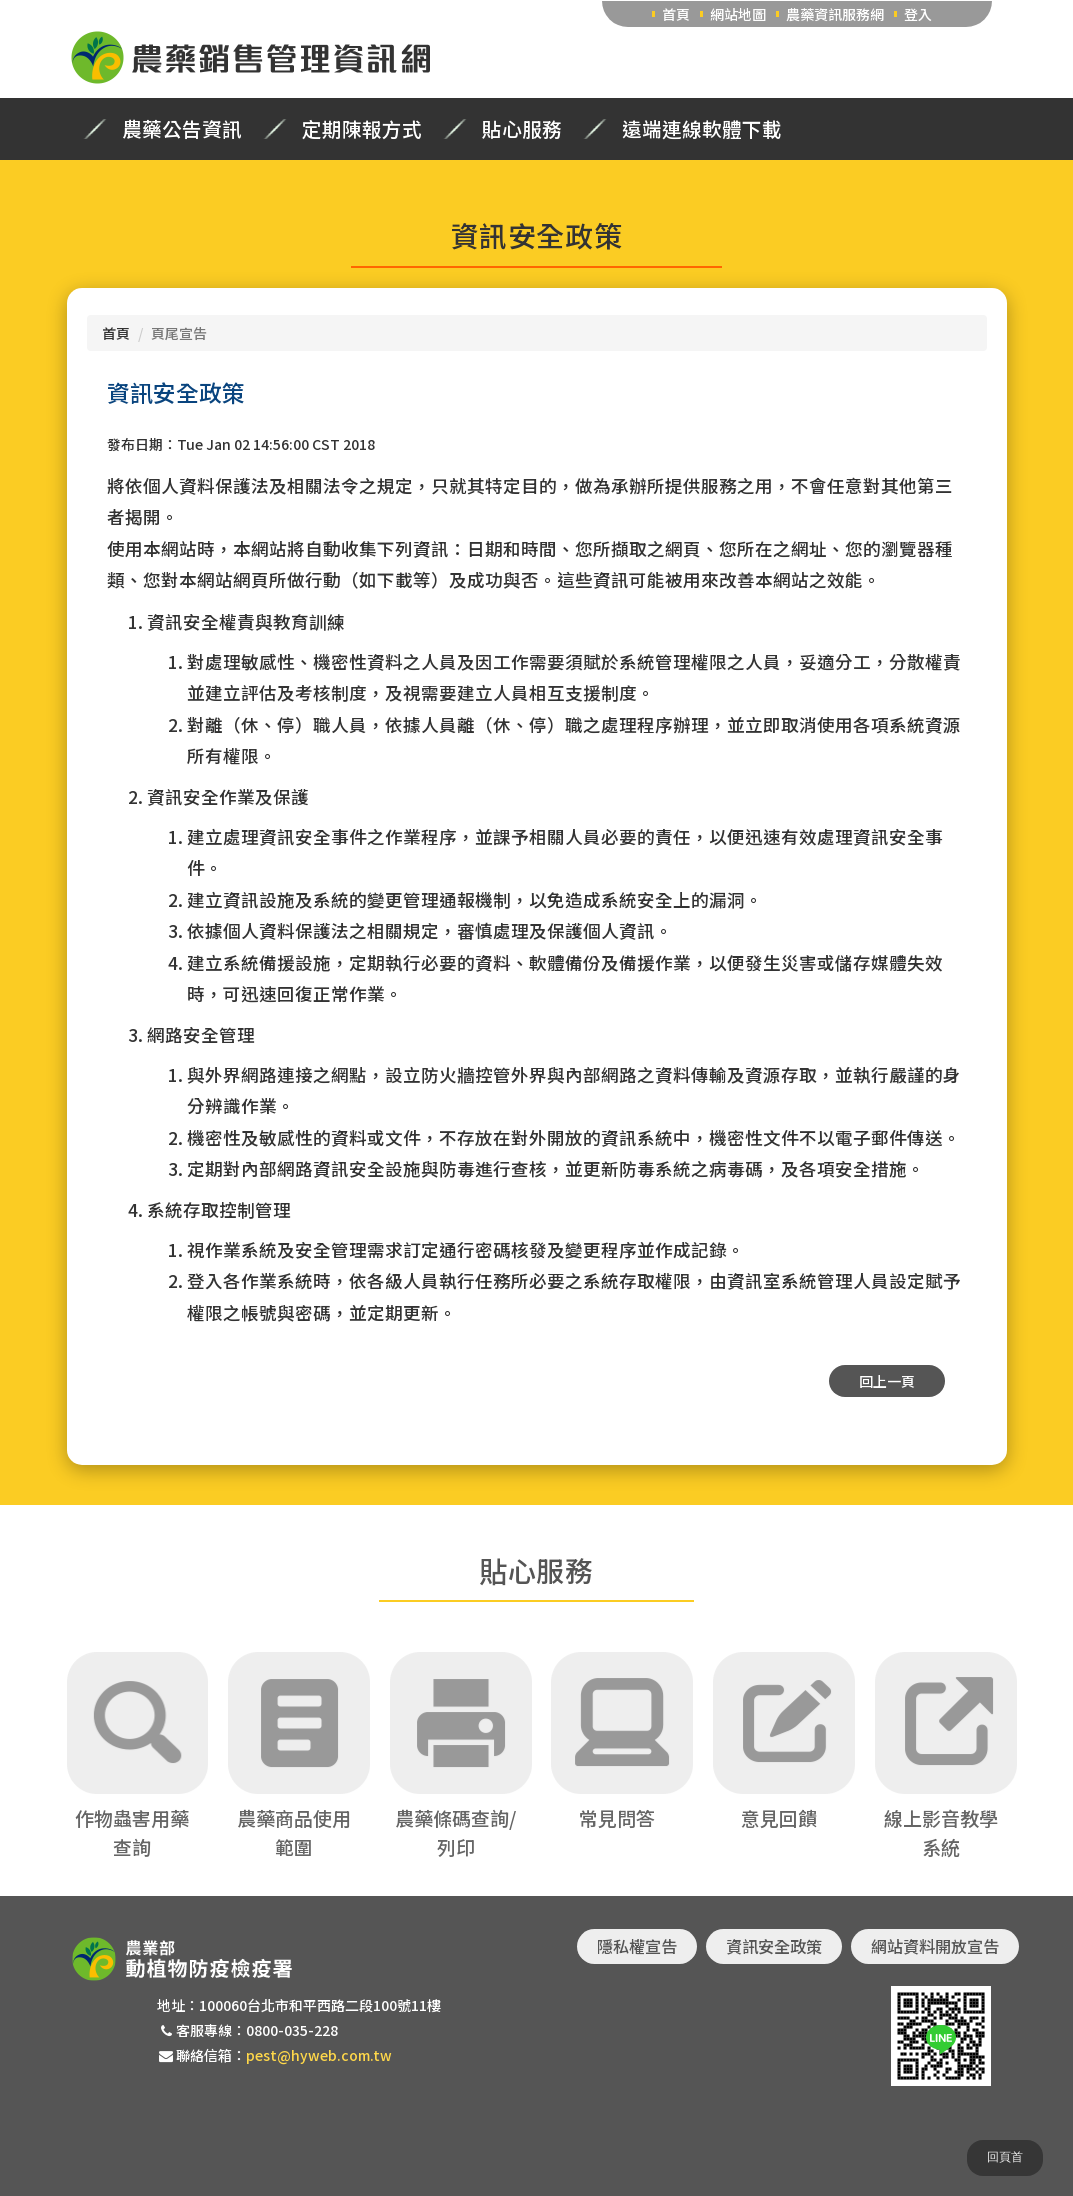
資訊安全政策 (774, 1946)
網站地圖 (738, 14)
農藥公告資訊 (182, 129)
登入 (918, 14)
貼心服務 (522, 129)
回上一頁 (887, 1381)
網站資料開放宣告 (935, 1946)
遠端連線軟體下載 (702, 129)
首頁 (676, 14)
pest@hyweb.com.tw (319, 2055)
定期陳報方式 (362, 129)
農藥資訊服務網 (835, 14)
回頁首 (1005, 2157)
